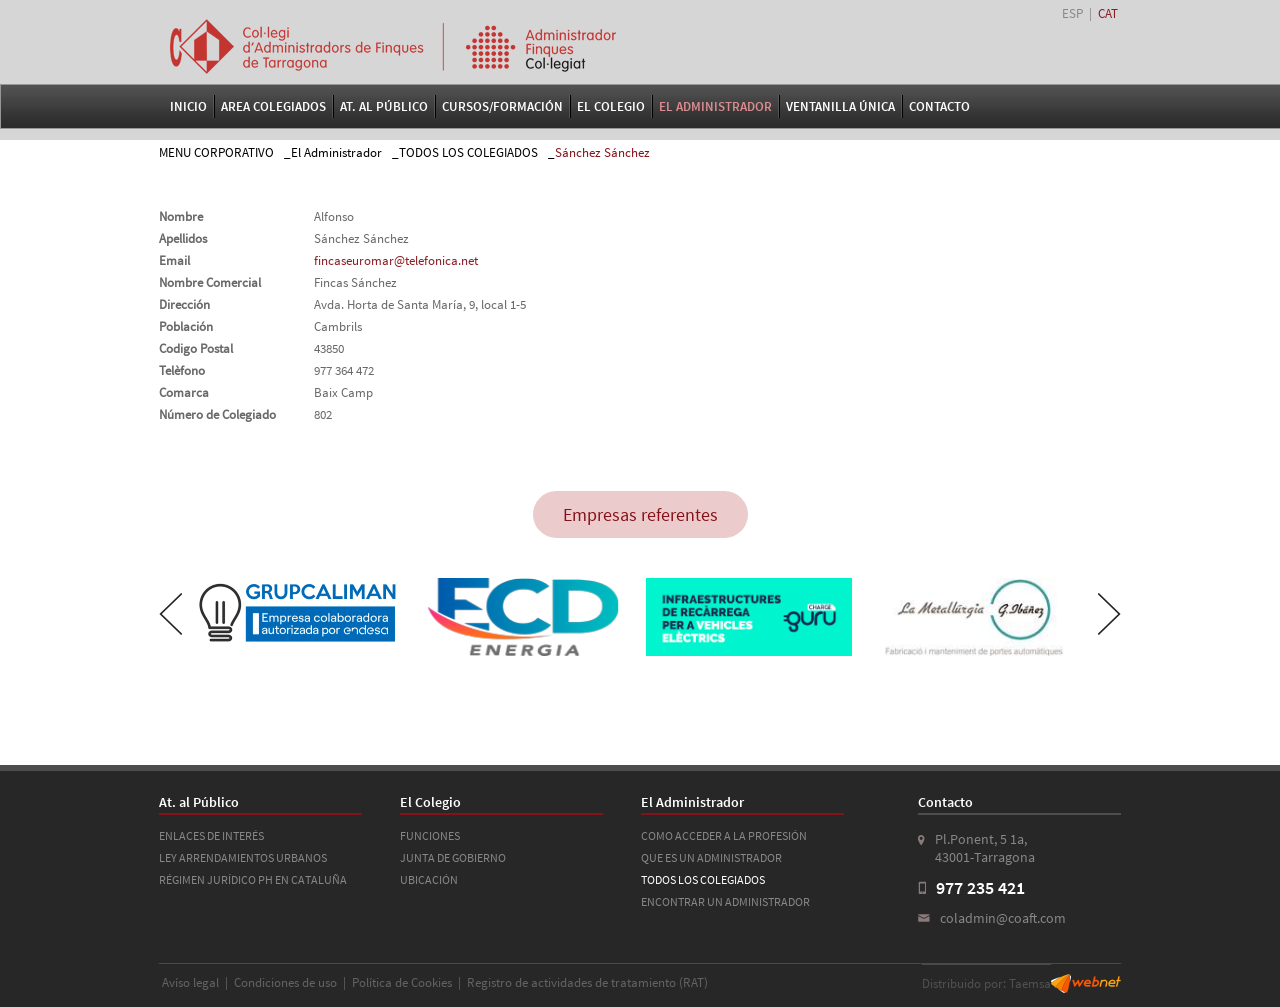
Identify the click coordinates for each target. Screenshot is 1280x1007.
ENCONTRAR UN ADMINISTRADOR (725, 901)
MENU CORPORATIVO (216, 152)
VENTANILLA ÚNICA (840, 106)
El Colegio (611, 106)
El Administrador (715, 106)
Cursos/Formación (502, 106)
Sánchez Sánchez (602, 152)
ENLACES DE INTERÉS (211, 835)
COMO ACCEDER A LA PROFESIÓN (724, 835)
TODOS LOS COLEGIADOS (468, 152)
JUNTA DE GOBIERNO (453, 857)
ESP (1072, 13)
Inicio (188, 106)
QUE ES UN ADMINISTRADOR (711, 857)
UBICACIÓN (429, 879)
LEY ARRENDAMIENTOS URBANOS (243, 857)
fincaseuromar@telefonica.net (396, 260)
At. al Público (384, 106)
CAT (1108, 13)
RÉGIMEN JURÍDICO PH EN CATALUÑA (253, 879)
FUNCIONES (430, 835)
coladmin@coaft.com (1003, 918)
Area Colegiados (273, 106)
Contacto (939, 106)
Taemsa (1030, 983)
